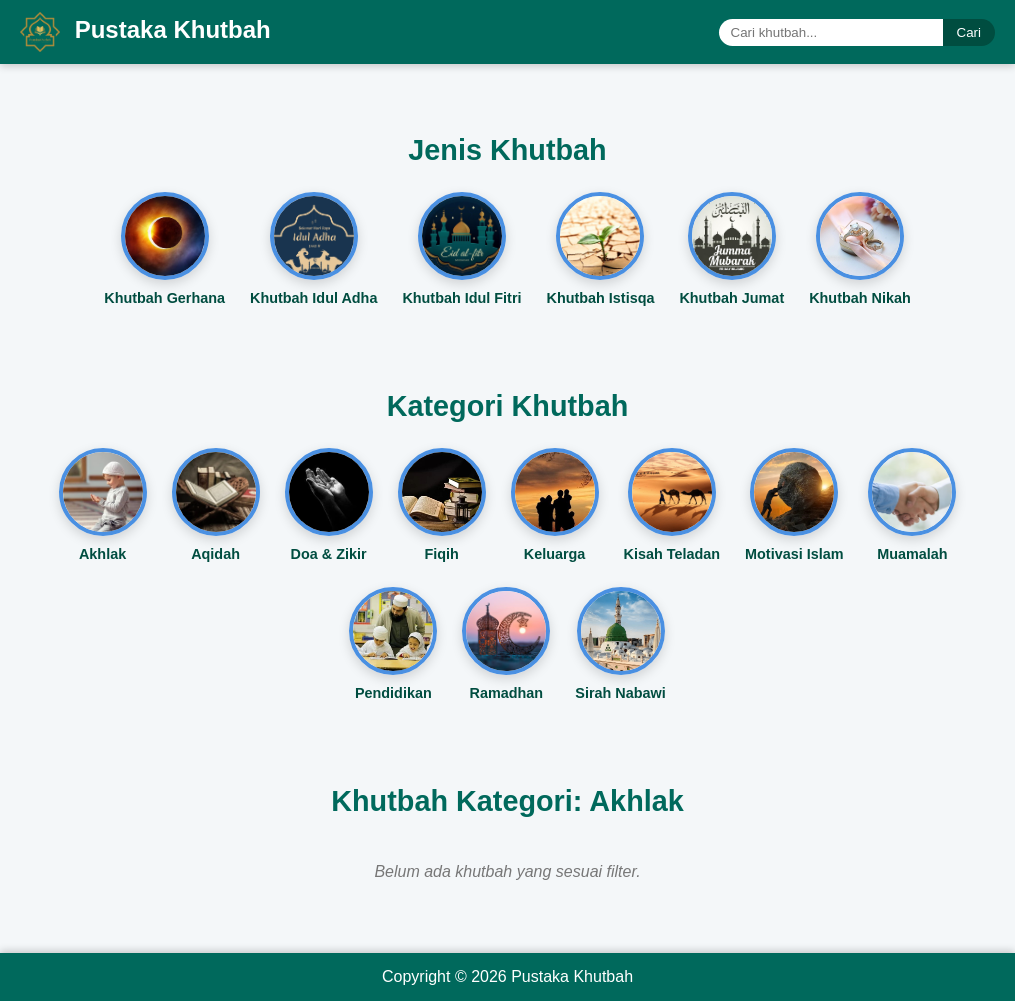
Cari (969, 32)
